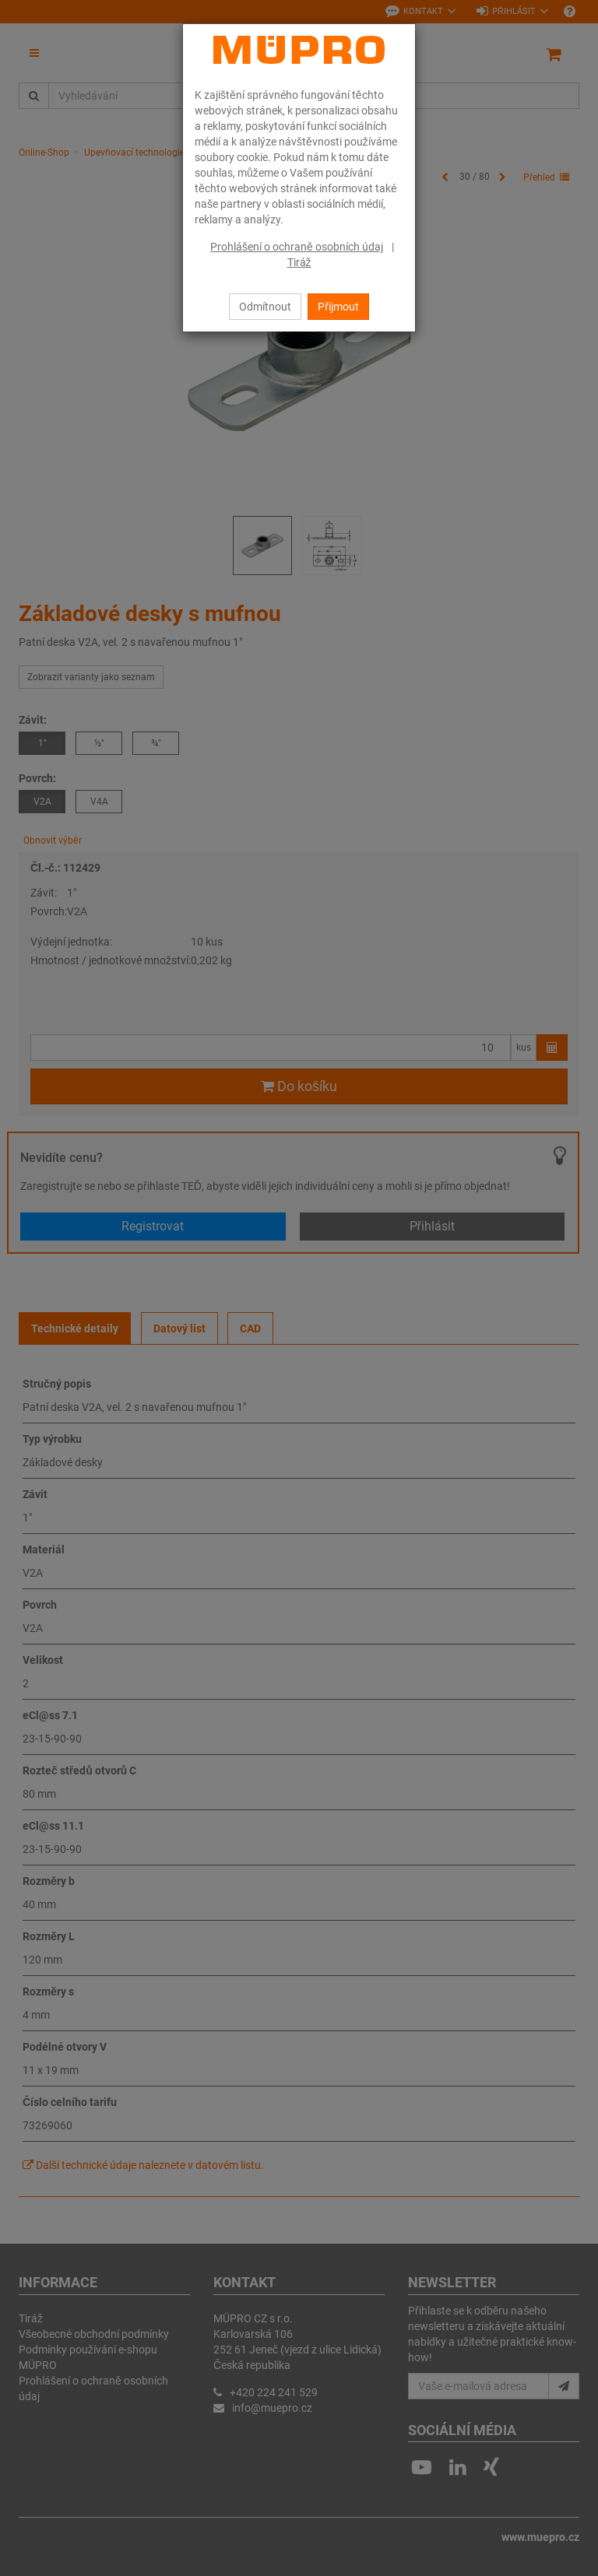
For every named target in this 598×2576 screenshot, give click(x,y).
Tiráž (299, 262)
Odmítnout (265, 306)
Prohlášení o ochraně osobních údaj (296, 246)
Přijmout (338, 306)
